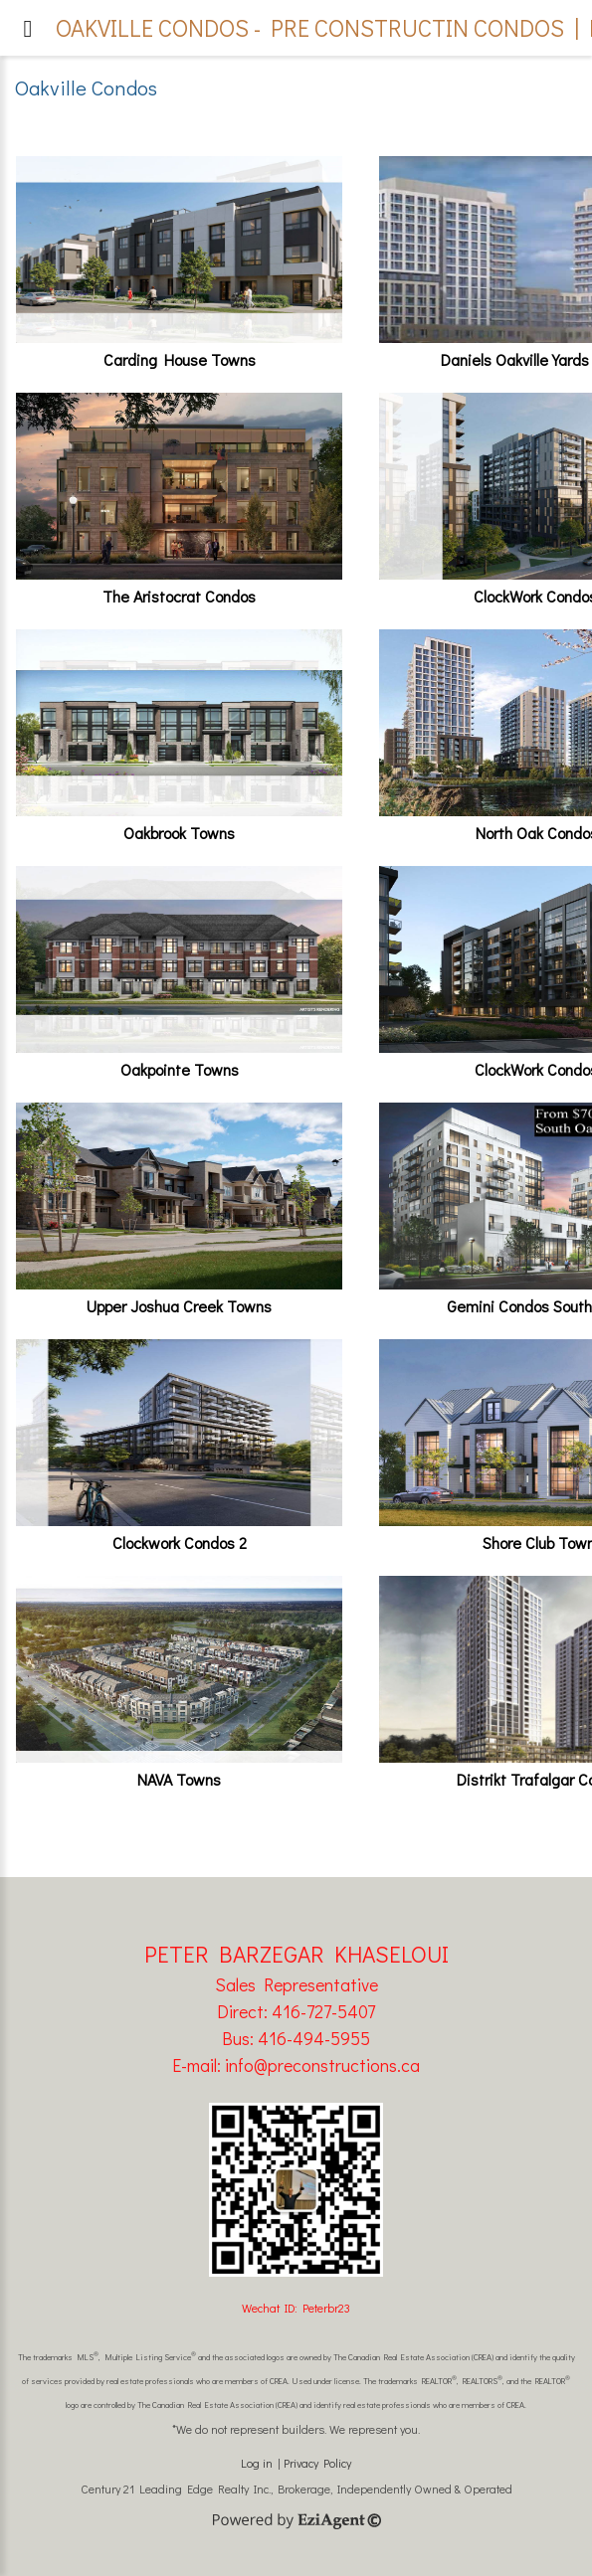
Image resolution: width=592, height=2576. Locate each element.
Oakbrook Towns (179, 832)
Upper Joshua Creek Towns (179, 1305)
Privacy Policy (317, 2463)
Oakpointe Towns (179, 1069)
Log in (257, 2463)
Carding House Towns (179, 359)
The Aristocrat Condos (179, 596)
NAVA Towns (179, 1779)
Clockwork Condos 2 (179, 1542)
